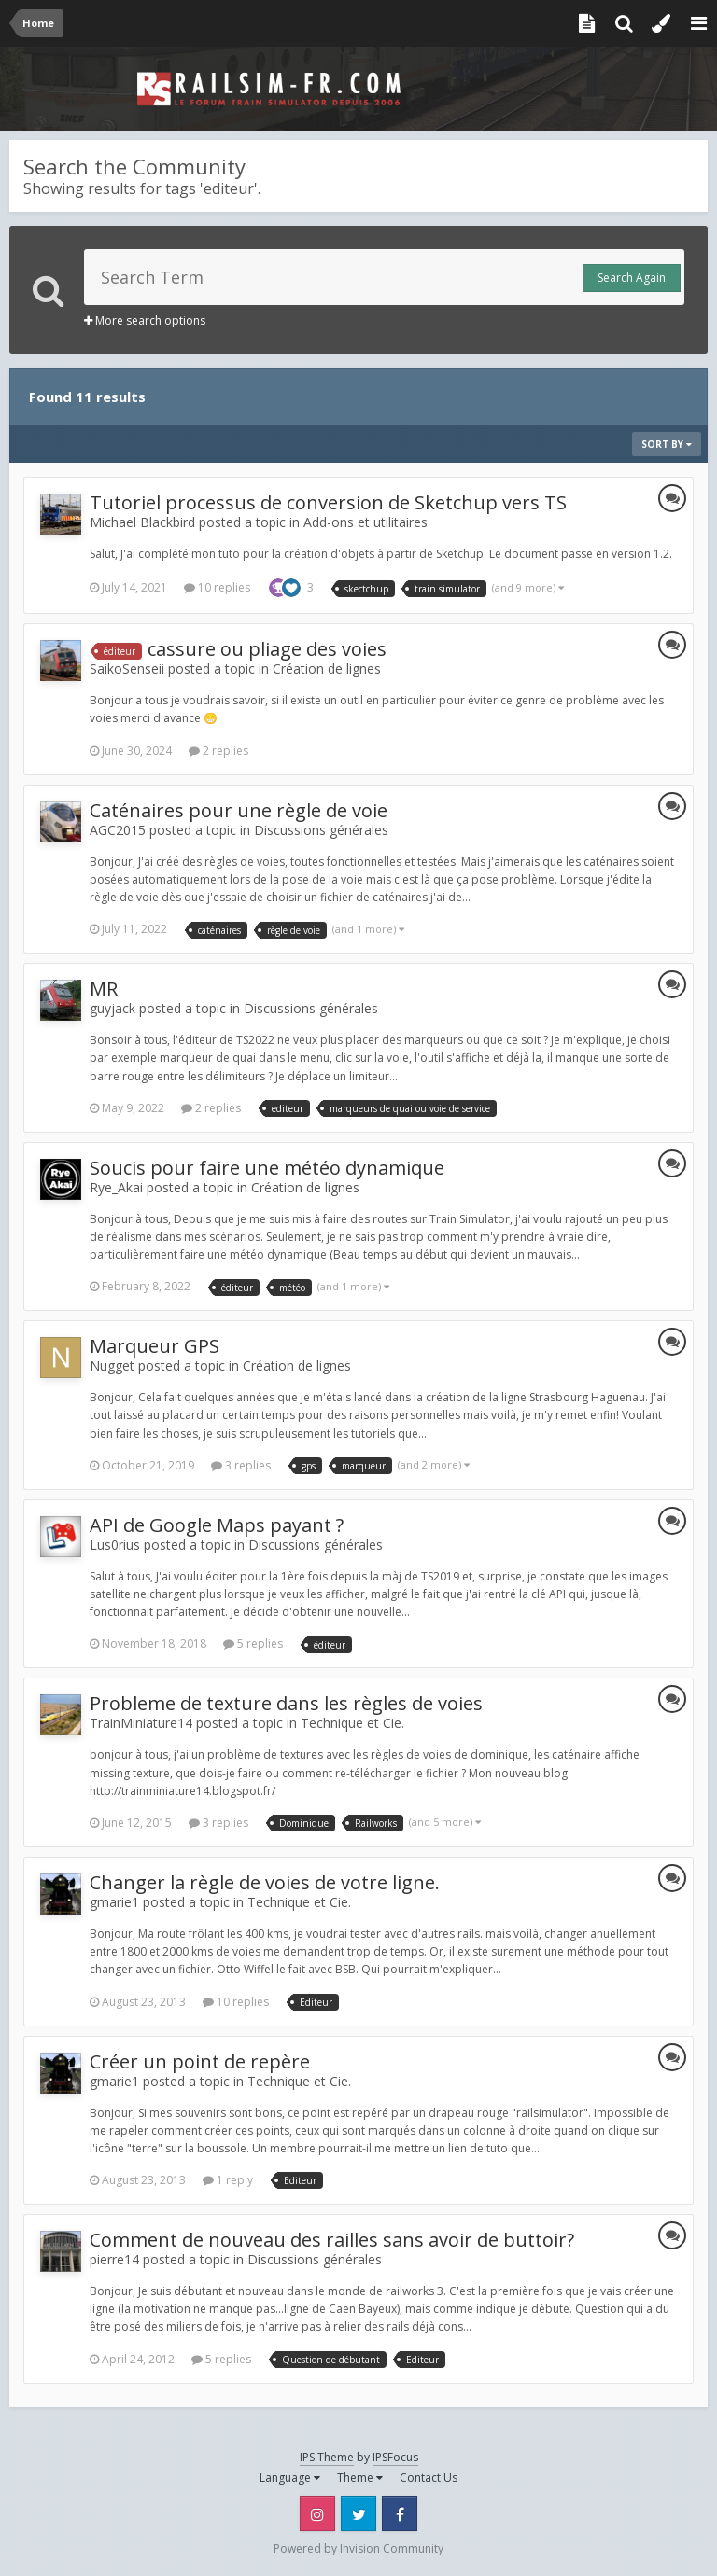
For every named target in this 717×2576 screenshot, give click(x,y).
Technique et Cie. (352, 1723)
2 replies (218, 751)
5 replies (253, 1643)
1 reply (228, 2180)
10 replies (217, 587)
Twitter (358, 2513)
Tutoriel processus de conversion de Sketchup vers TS (328, 502)
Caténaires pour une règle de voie (238, 810)
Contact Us (428, 2477)
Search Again (632, 277)
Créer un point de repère (200, 2061)
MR (104, 988)
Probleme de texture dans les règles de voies (286, 1703)
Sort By (666, 444)
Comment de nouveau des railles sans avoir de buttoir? (332, 2239)
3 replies (241, 1465)
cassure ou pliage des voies (267, 648)
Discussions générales (321, 830)
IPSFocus (395, 2457)
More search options (144, 320)
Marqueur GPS (154, 1345)
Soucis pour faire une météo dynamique (267, 1167)
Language (290, 2477)
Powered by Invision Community (358, 2548)
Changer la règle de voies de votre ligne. (265, 1882)
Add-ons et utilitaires (365, 522)
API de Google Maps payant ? (217, 1525)
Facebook (399, 2513)
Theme (360, 2477)
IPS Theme (327, 2457)
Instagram (317, 2513)
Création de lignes (327, 668)
